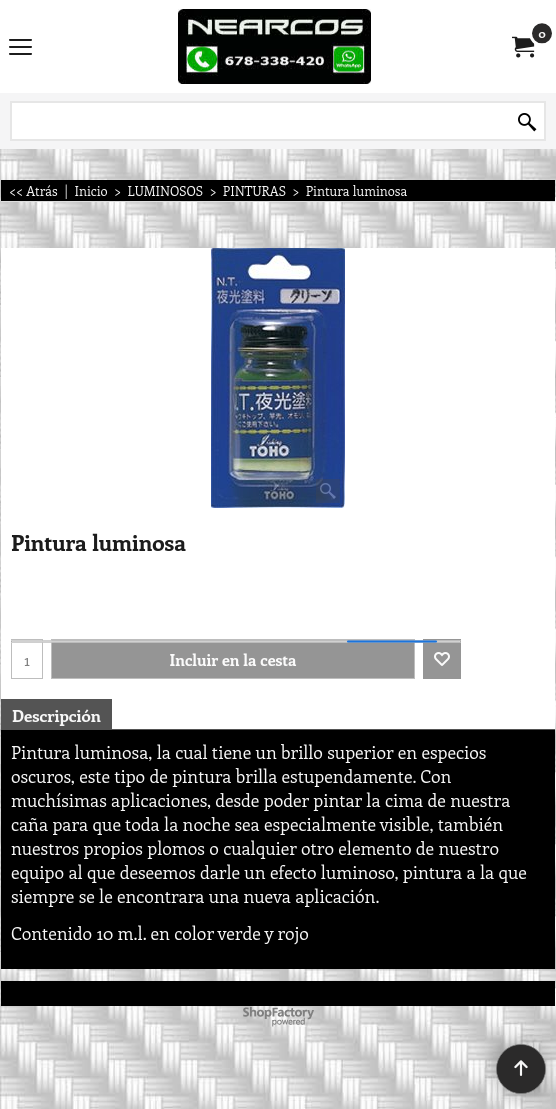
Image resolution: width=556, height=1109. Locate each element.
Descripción (56, 715)
